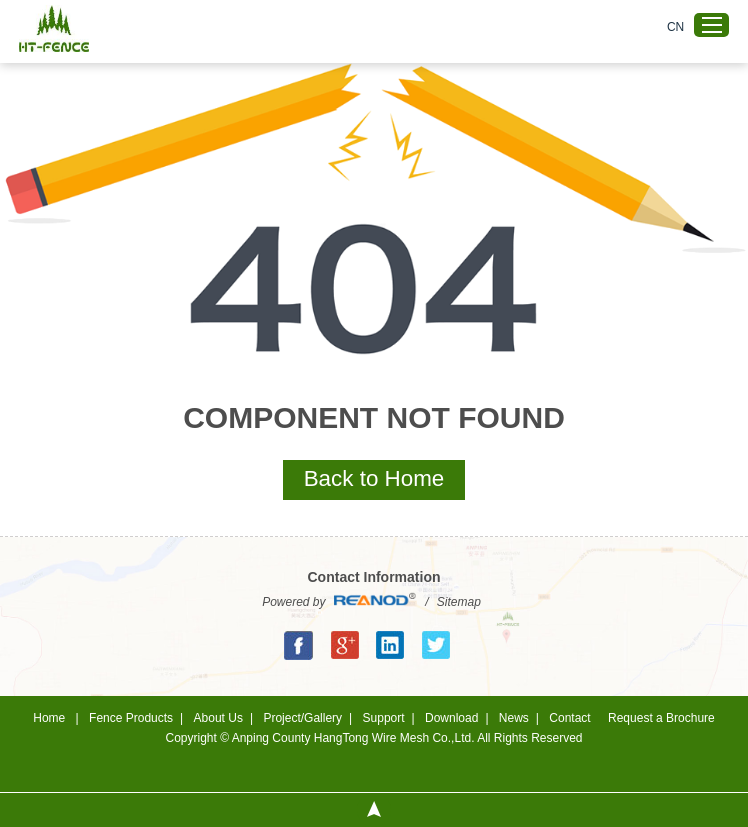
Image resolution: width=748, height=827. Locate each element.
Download (451, 718)
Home (49, 718)
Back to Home (374, 478)
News (514, 718)
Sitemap (459, 602)
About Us (218, 718)
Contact (569, 718)
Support (384, 718)
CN (675, 27)
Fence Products (131, 718)
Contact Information (374, 577)
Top (374, 809)
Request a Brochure (661, 718)
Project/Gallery (302, 718)
